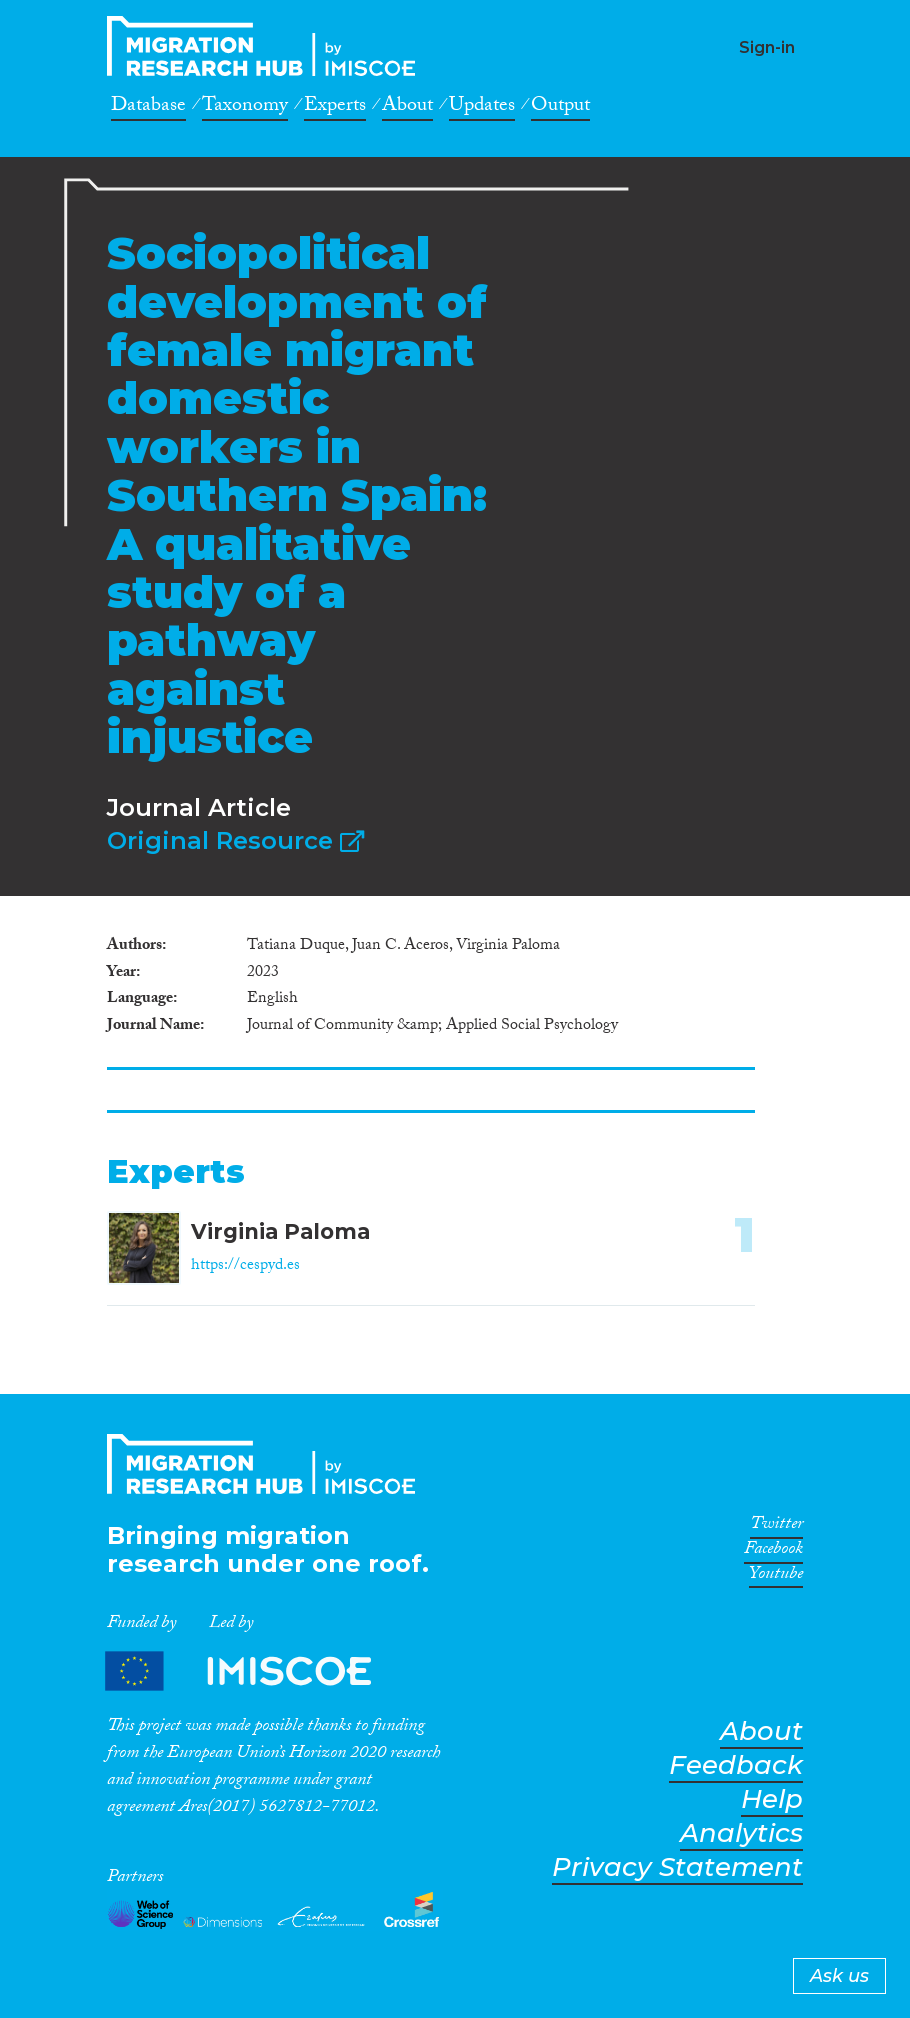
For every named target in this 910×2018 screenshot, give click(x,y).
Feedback (736, 1765)
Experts (335, 108)
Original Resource (235, 840)
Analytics (741, 1833)
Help (772, 1799)
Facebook (773, 1552)
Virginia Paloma (280, 1231)
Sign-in (767, 47)
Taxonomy (245, 108)
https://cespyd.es (245, 1266)
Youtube (776, 1577)
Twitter (776, 1527)
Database (148, 108)
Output (560, 108)
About (407, 108)
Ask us (839, 1976)
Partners (255, 1670)
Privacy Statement (677, 1867)
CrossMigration (267, 46)
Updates (482, 108)
